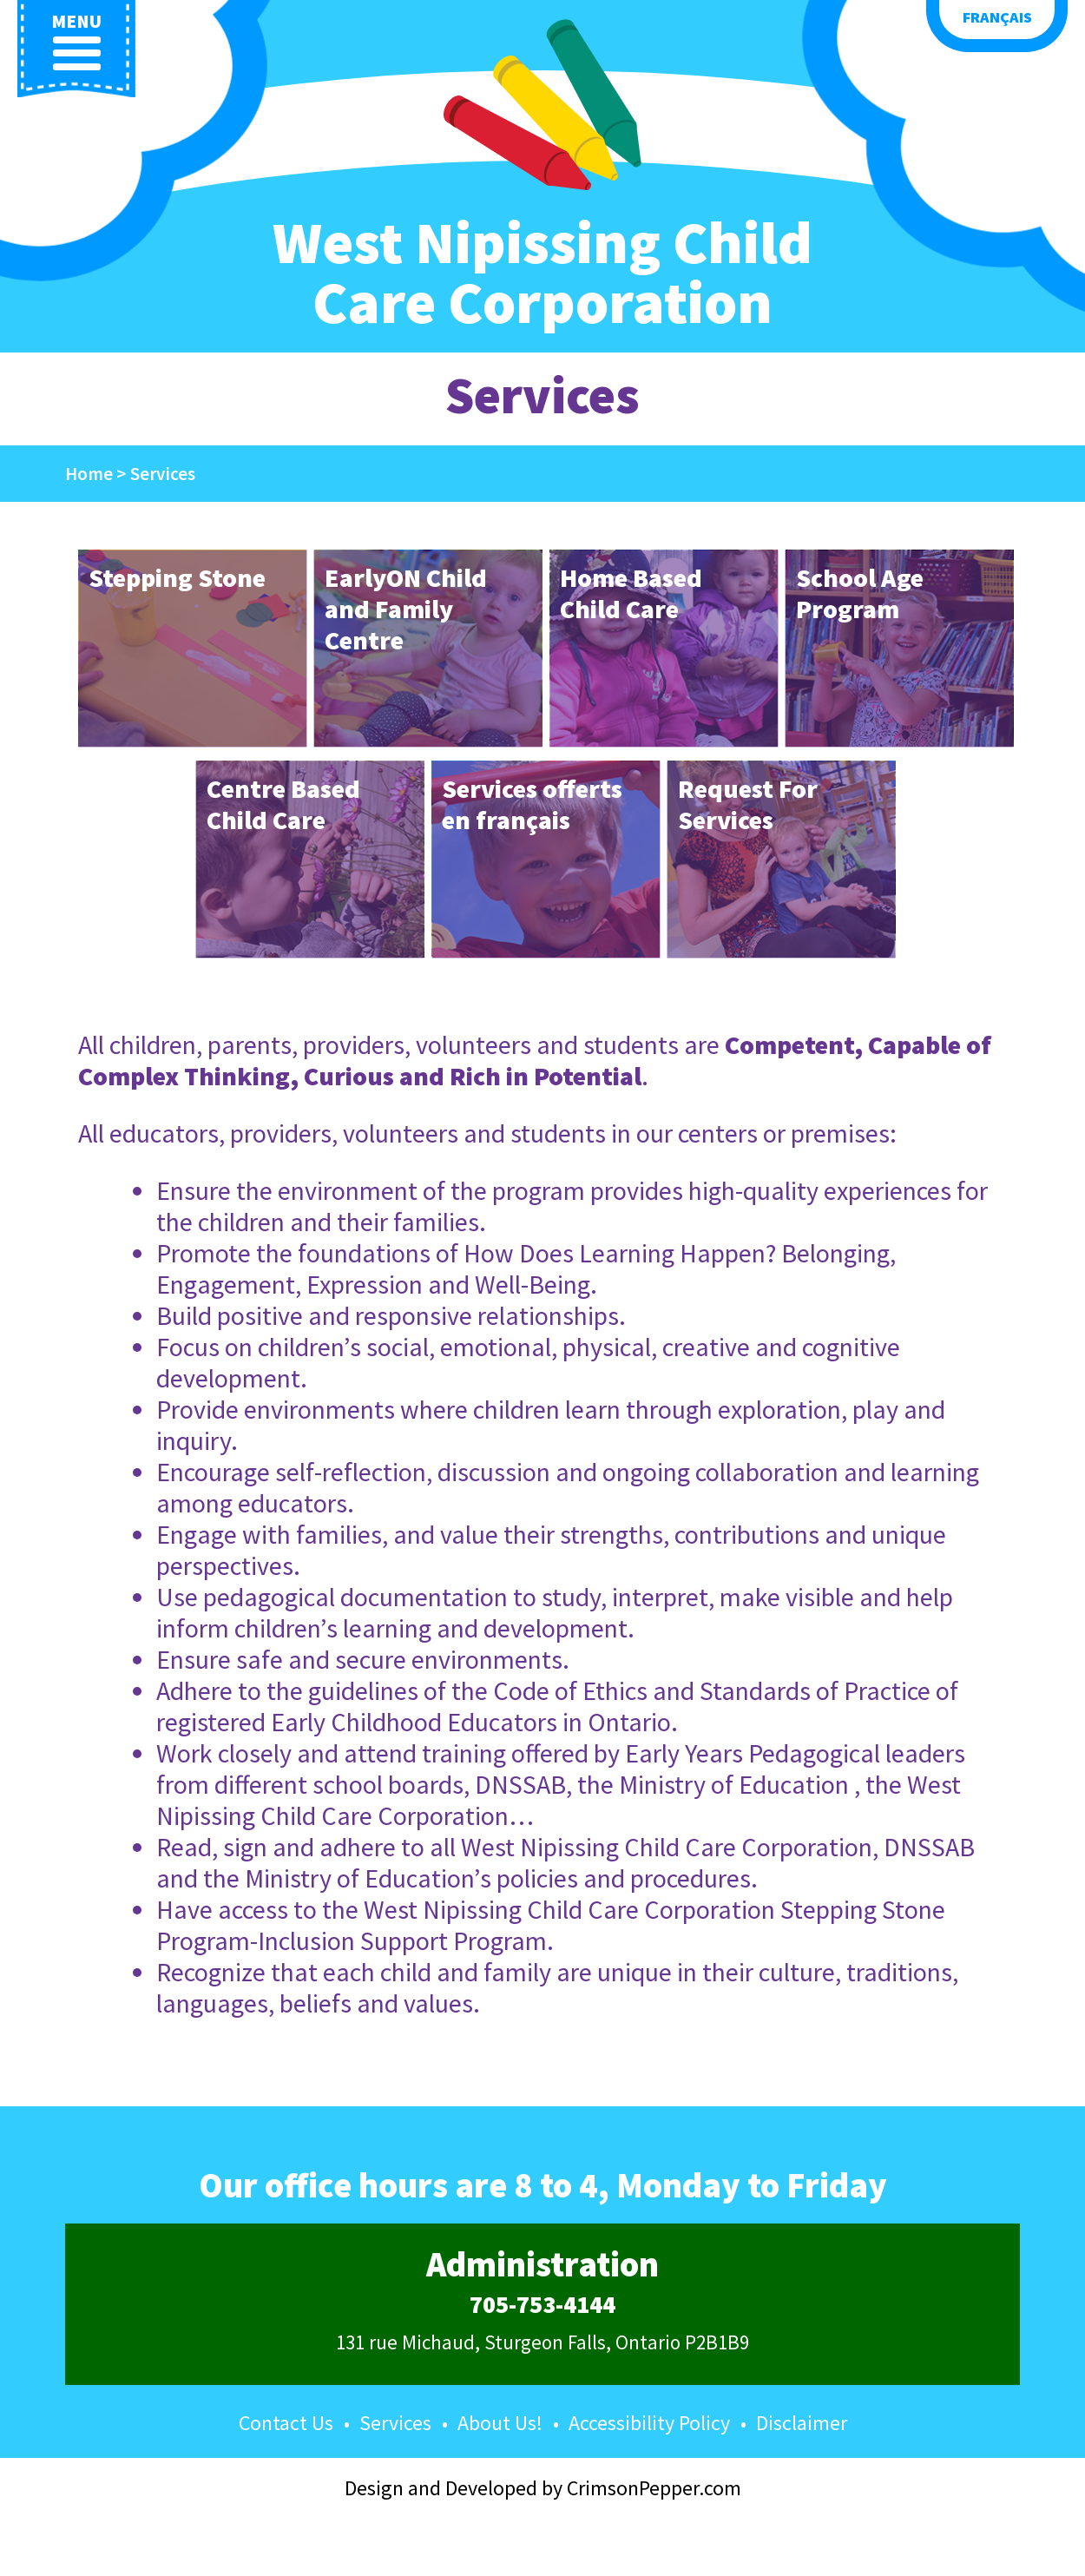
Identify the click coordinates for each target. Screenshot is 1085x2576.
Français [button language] (997, 17)
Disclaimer (801, 2422)
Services (395, 2422)
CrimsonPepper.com (654, 2487)
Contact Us (286, 2422)
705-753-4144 (542, 2305)
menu (76, 41)
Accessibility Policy (649, 2422)
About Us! (499, 2422)
